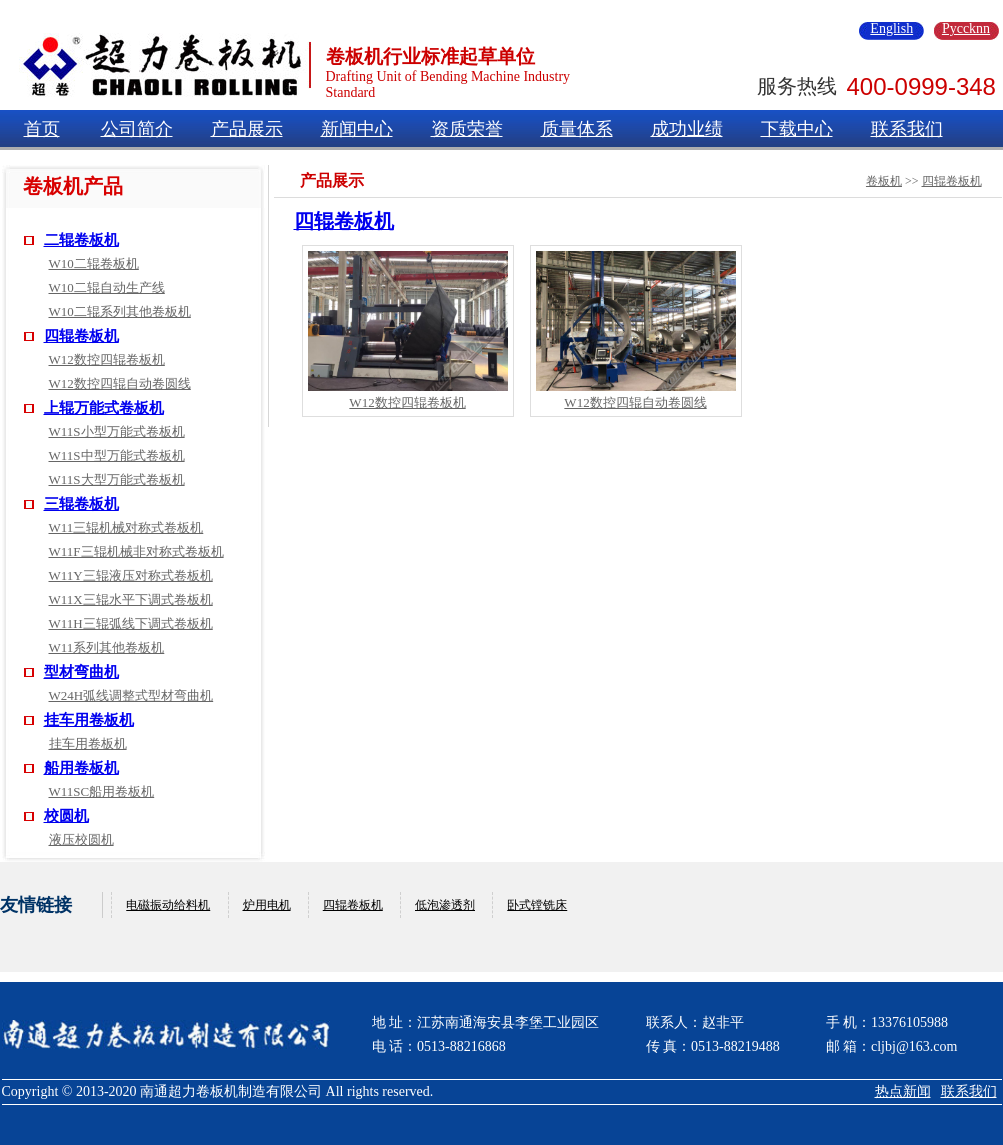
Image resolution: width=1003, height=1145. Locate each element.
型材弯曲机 (81, 672)
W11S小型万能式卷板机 (117, 431)
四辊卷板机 (81, 336)
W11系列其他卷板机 (107, 647)
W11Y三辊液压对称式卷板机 (131, 575)
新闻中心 (357, 129)
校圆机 (66, 816)
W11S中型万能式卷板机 (117, 455)
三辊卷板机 (81, 504)
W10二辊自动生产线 (107, 287)
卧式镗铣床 (537, 905)
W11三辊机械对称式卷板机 (126, 527)
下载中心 (797, 129)
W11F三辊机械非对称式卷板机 (136, 551)
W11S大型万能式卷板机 (117, 479)
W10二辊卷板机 (94, 263)
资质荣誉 (467, 129)
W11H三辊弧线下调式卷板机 (131, 623)
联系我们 (907, 129)
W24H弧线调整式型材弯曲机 (131, 695)
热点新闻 (903, 1091)
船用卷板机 (81, 768)
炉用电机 (267, 905)
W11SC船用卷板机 (102, 791)
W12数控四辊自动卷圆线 (120, 383)
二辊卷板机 (81, 240)
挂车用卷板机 (89, 720)
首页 (42, 129)
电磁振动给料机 (168, 905)
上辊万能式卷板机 (104, 408)
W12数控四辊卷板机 (107, 359)
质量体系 (577, 129)
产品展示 (247, 129)
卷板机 (884, 181)
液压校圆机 (81, 839)
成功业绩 (687, 129)
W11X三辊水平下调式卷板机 (131, 599)
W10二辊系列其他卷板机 (120, 311)
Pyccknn (966, 29)
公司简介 (137, 129)
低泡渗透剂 (445, 905)
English (891, 29)
